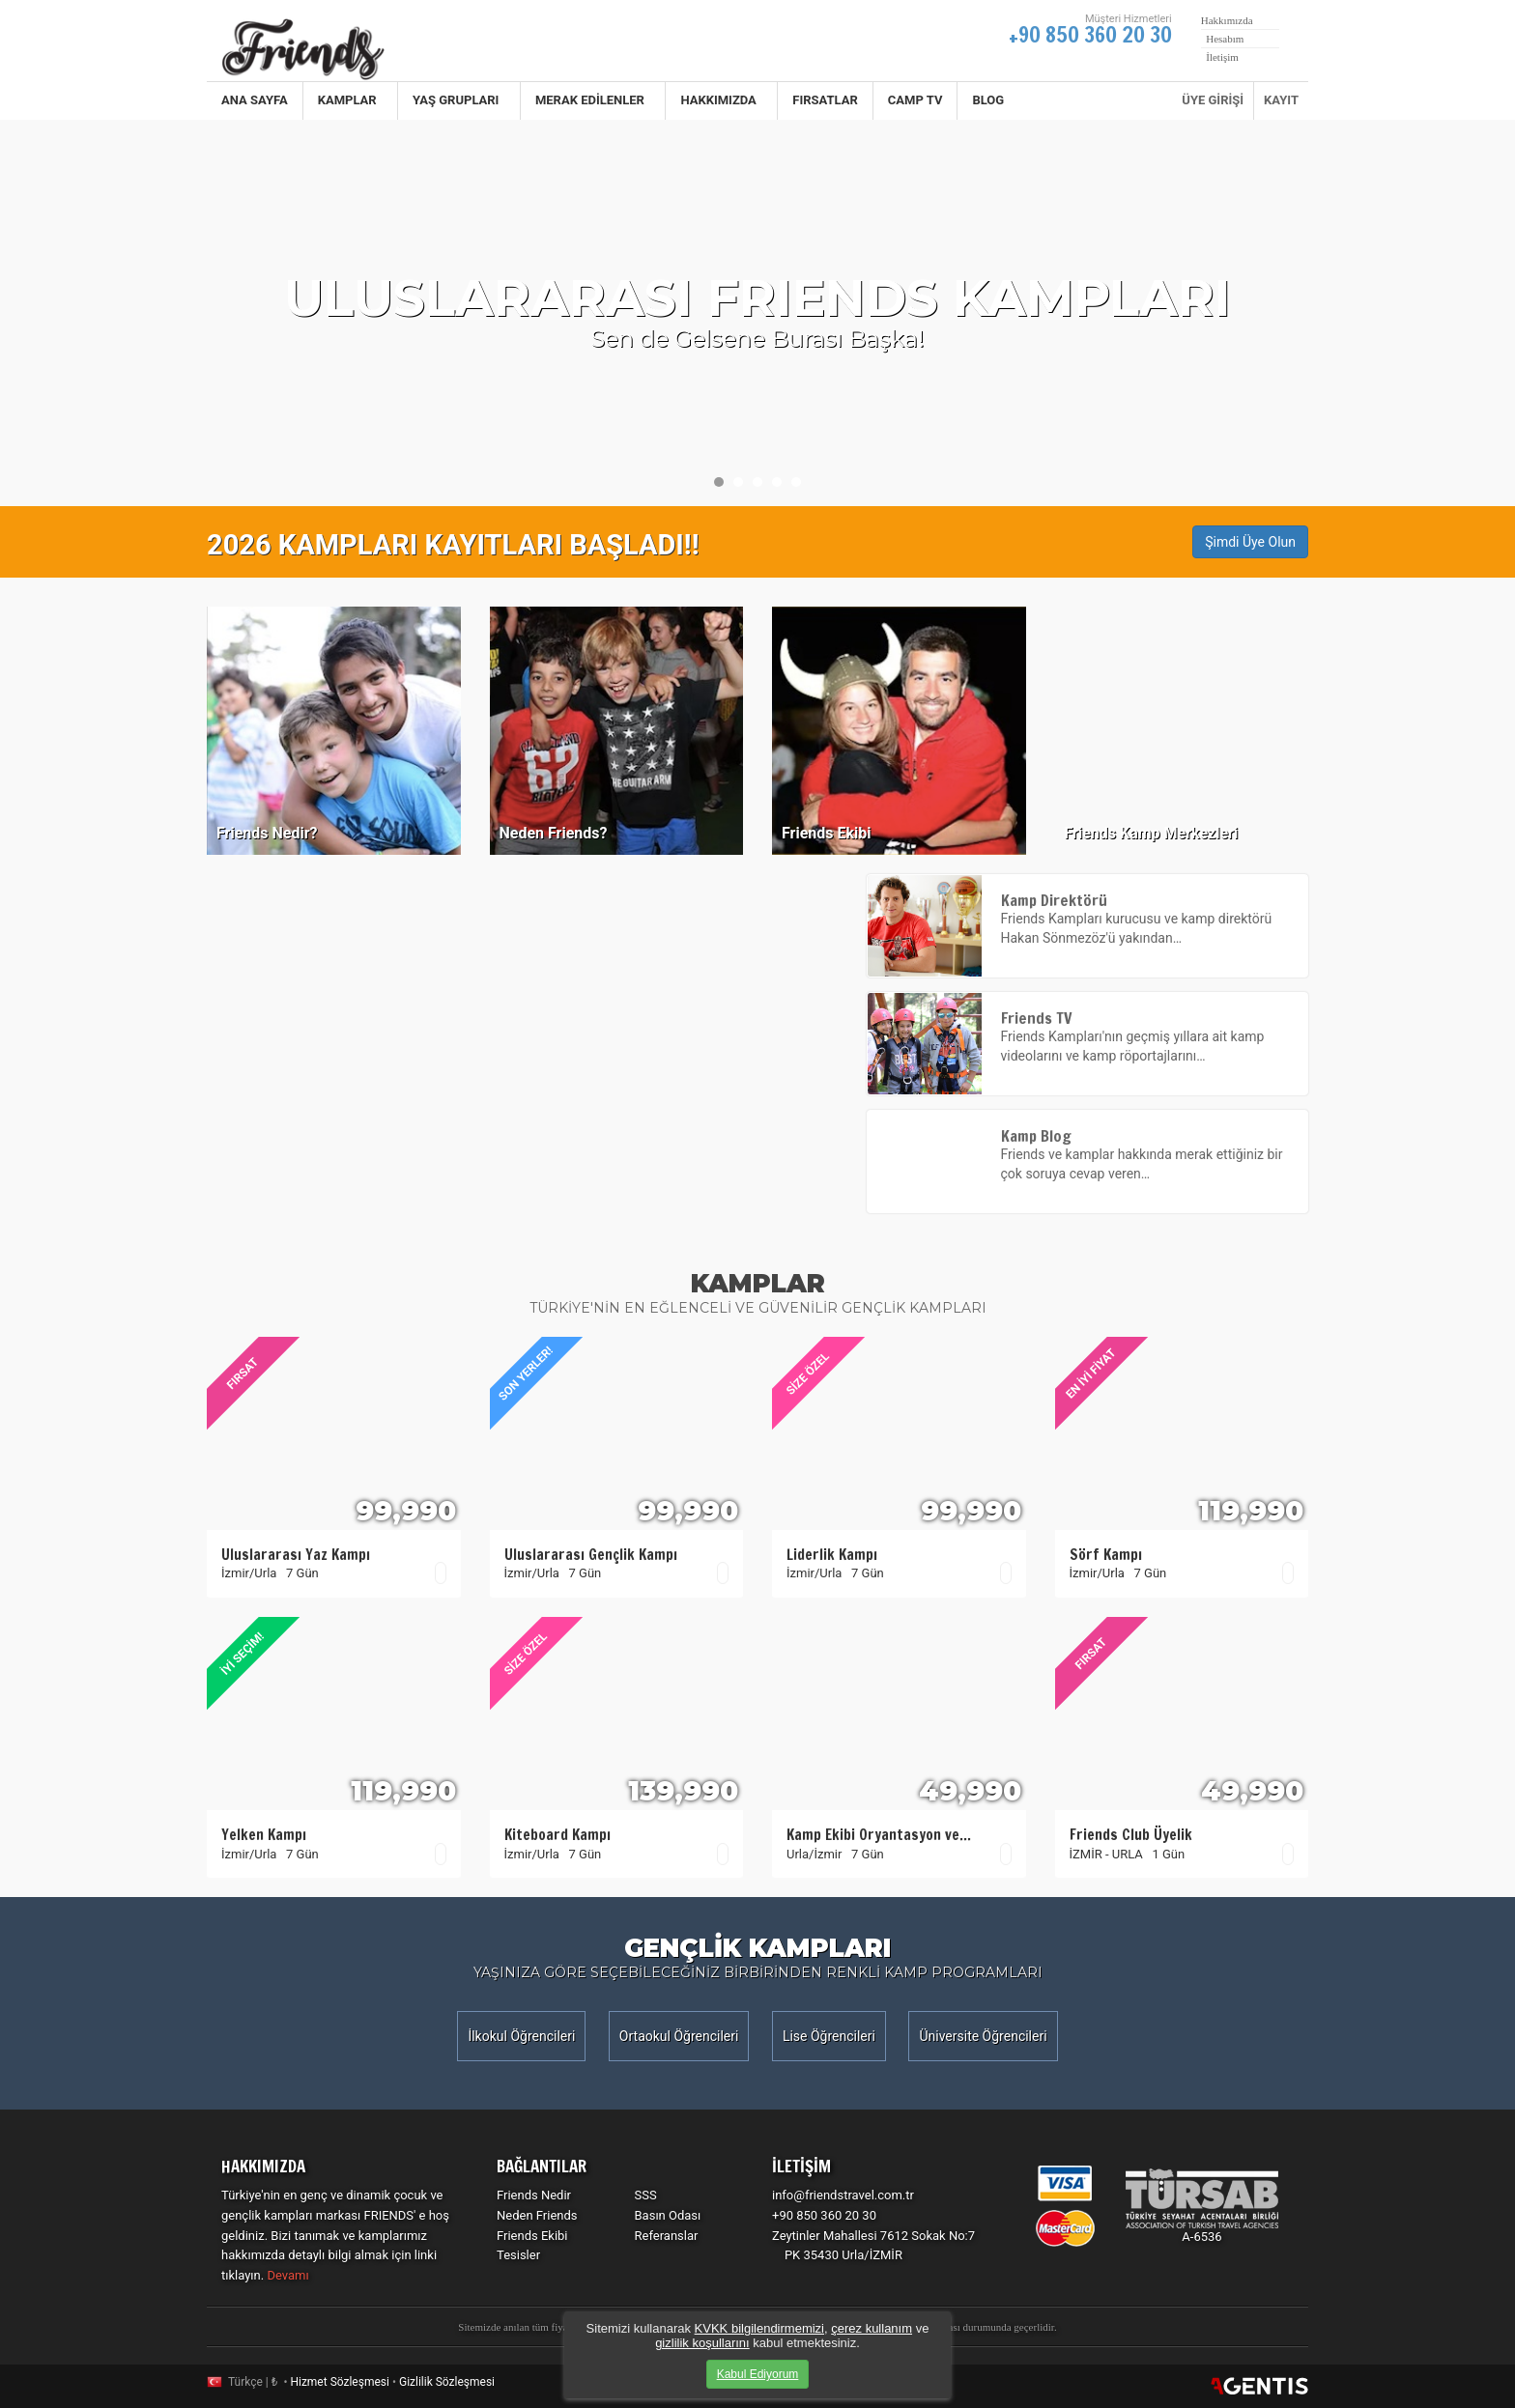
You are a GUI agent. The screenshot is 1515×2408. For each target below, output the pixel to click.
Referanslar (667, 2235)
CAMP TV (915, 100)
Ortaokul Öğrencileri (679, 2036)
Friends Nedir (534, 2195)
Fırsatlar (825, 100)
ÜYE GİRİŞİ (1212, 100)
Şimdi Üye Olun (1250, 542)
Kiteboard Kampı (557, 1835)
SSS (646, 2195)
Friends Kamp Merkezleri (1152, 833)
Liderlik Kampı (831, 1554)
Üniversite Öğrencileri (982, 2036)
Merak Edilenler (592, 100)
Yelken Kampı (263, 1835)
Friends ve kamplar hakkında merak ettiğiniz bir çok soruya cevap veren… (1088, 1155)
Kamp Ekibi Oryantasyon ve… (878, 1835)
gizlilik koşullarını (702, 2343)
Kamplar (350, 100)
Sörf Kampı (1106, 1554)
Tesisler (518, 2255)
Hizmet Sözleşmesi (339, 2382)
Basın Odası (668, 2215)
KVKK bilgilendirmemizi (759, 2328)
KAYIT (1281, 100)
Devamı (287, 2275)
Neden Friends (537, 2215)
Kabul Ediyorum (758, 2374)
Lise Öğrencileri (829, 2036)
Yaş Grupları (459, 100)
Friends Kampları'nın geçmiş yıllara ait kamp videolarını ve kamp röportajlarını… (1088, 1037)
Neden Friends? (554, 833)
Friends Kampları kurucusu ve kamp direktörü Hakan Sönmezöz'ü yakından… (1088, 919)
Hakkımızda (721, 100)
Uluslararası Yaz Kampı (295, 1554)
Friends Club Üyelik (1131, 1835)
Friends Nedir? (266, 833)
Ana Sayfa (254, 100)
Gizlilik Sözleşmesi (447, 2382)
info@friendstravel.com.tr (843, 2195)
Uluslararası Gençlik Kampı (590, 1554)
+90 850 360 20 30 (1090, 34)
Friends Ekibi (827, 833)
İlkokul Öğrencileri (521, 2036)
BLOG (988, 100)
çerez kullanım (871, 2328)
